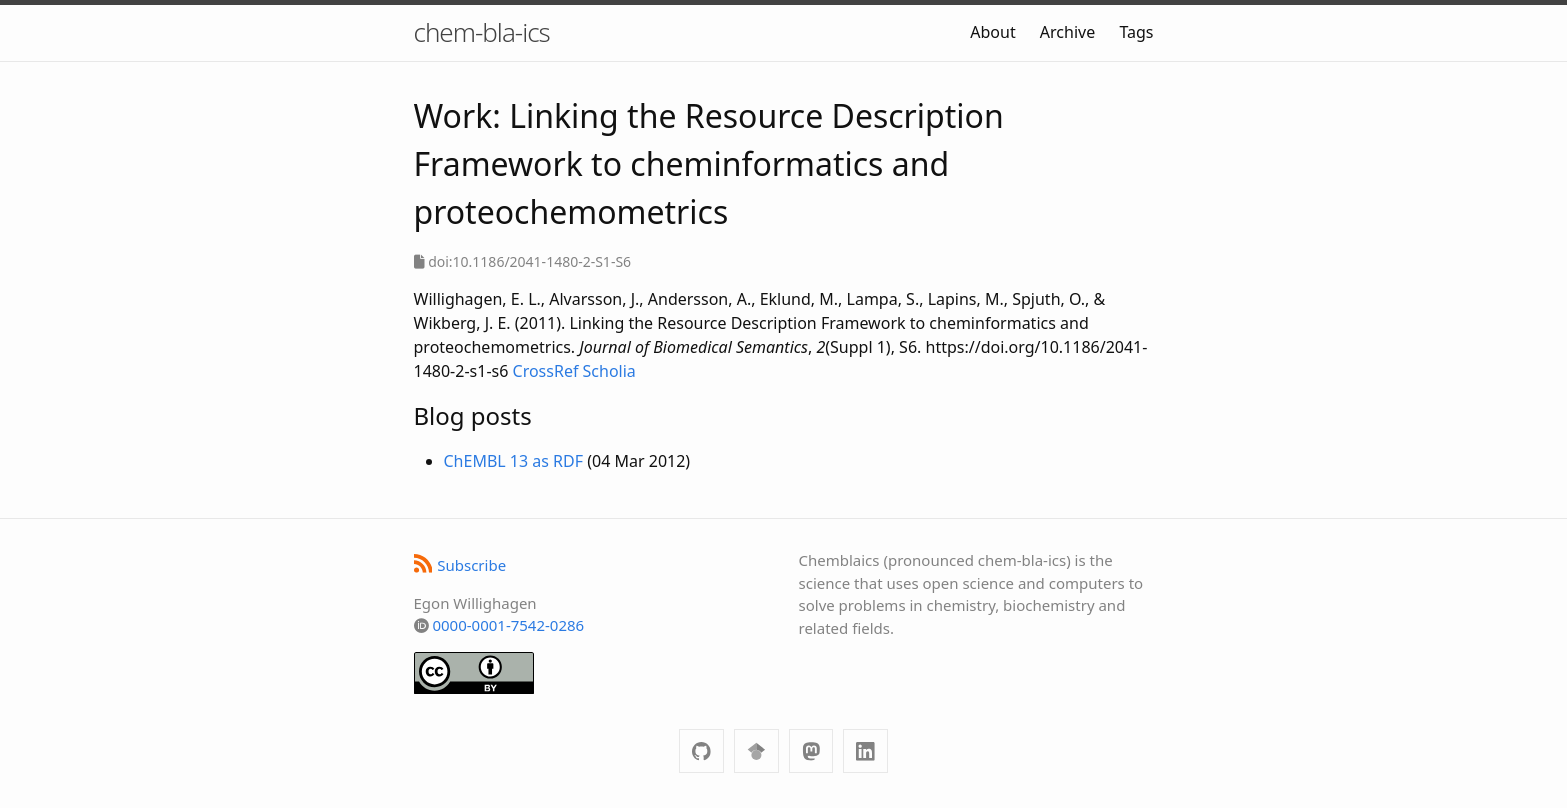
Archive (1067, 32)
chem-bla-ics (482, 32)
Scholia (609, 371)
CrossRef (546, 371)
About (992, 32)
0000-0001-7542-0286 (508, 625)
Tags (1136, 32)
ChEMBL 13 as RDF (514, 461)
